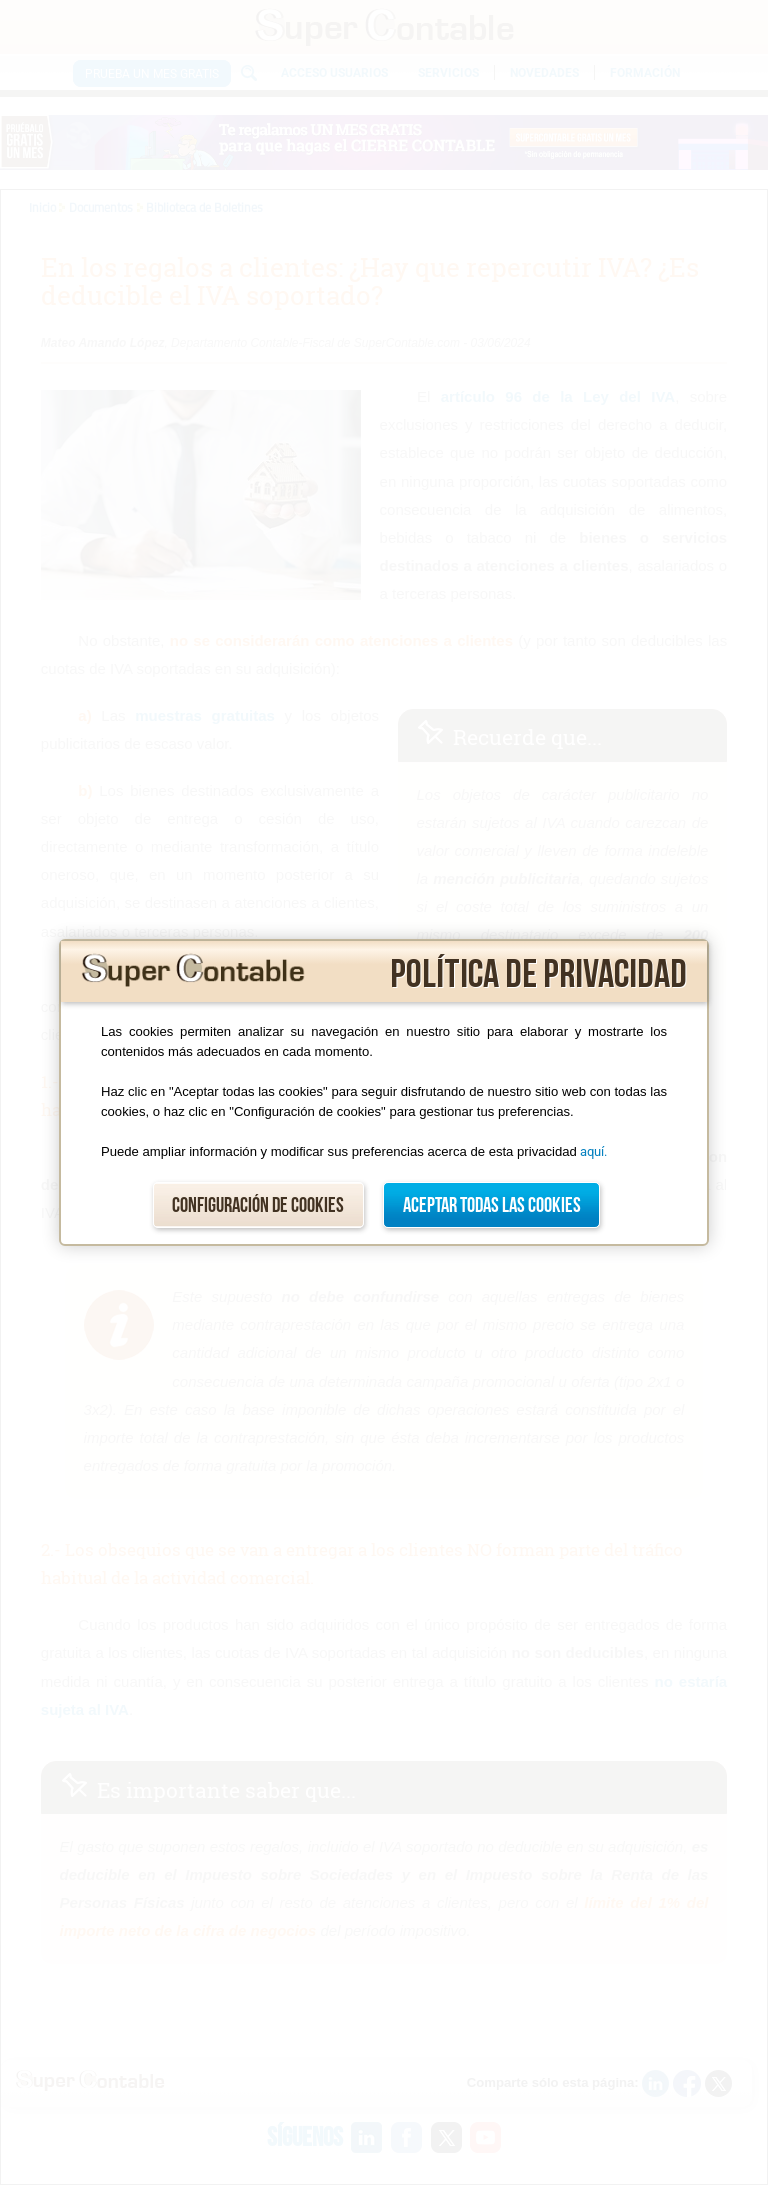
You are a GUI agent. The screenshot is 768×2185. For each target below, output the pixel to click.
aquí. (593, 1151)
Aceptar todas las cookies (492, 1205)
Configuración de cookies (258, 1205)
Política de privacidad (538, 975)
